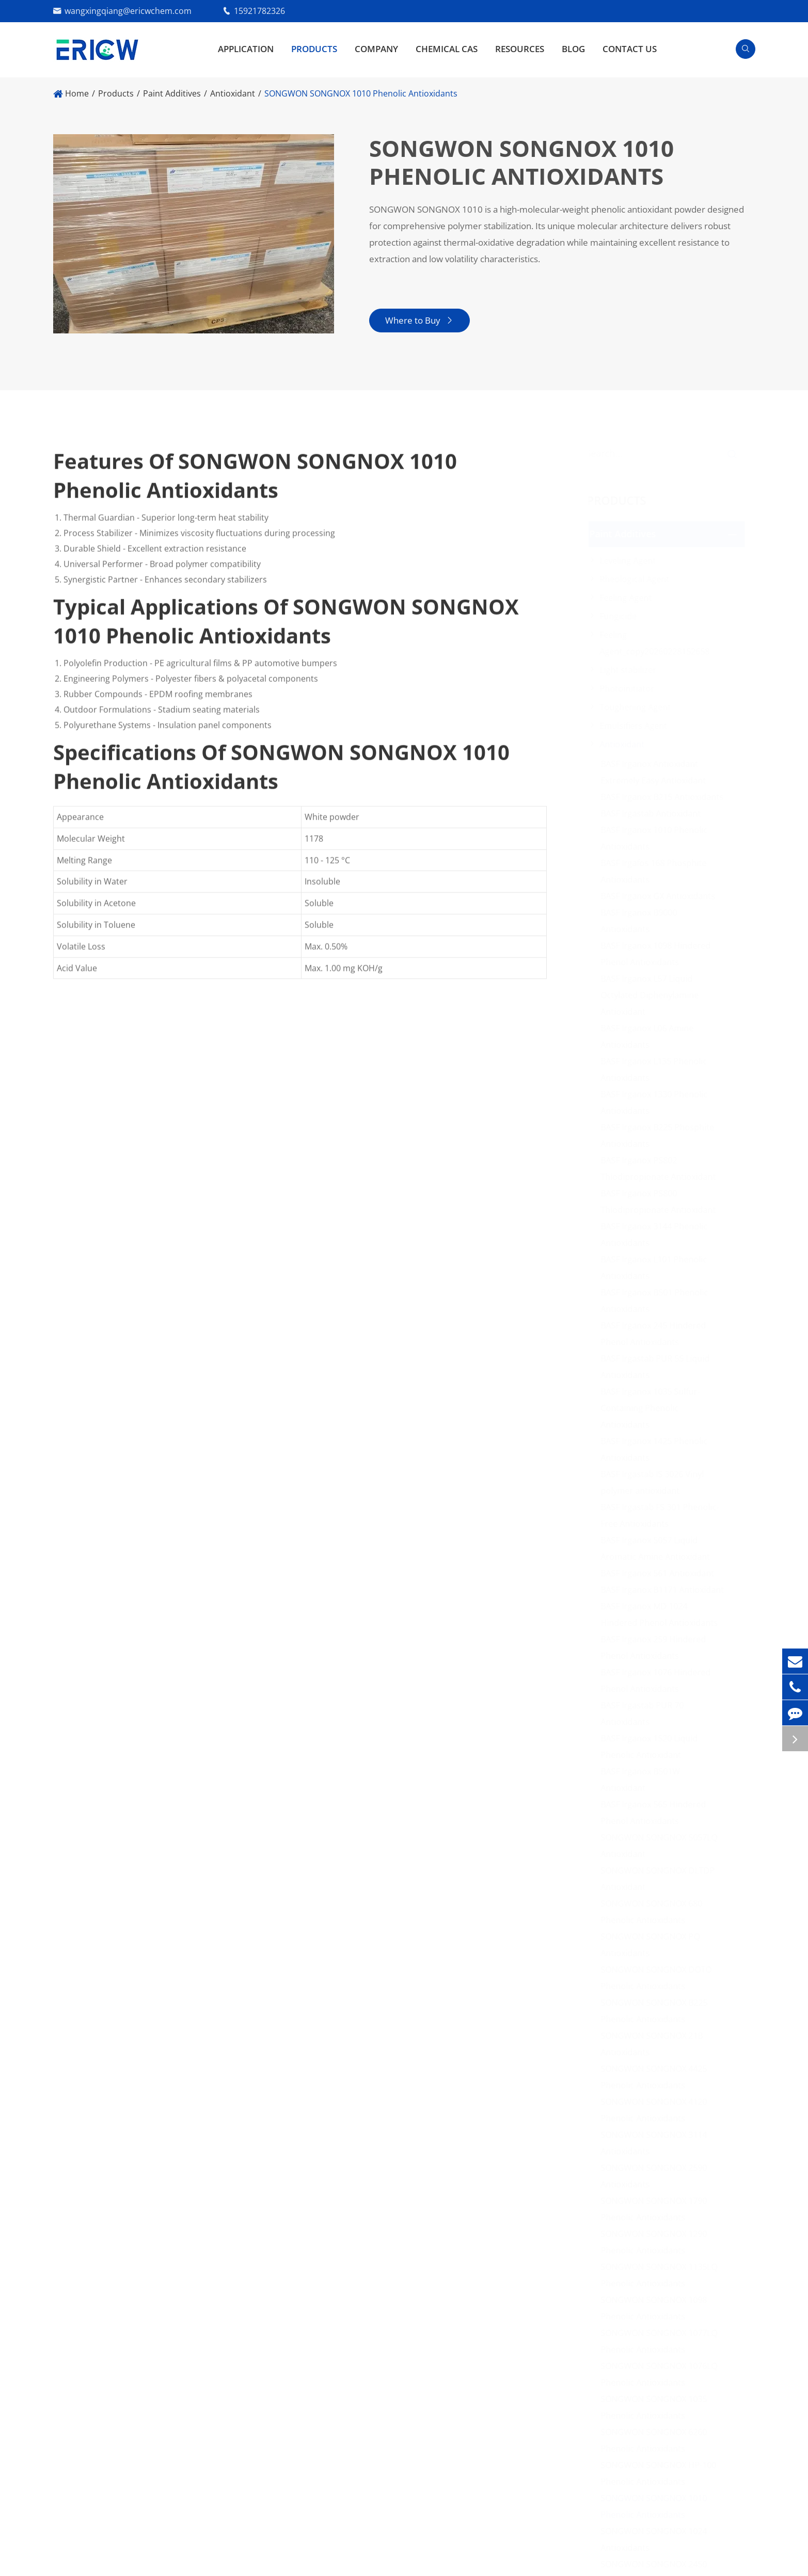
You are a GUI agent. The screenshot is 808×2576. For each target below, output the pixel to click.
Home (77, 93)
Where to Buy (418, 320)
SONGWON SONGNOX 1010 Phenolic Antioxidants (360, 93)
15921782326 (259, 11)
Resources (519, 49)
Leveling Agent (630, 560)
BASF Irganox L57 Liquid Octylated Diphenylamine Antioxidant (652, 995)
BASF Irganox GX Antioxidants (660, 896)
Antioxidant (232, 93)
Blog (573, 49)
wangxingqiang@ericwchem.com (128, 11)
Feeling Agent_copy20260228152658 (657, 643)
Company (376, 49)
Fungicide (620, 616)
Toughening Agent (637, 707)
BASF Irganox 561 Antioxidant (660, 1573)
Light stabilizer (630, 670)
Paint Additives (172, 93)
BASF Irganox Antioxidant (652, 764)
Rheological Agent (637, 579)
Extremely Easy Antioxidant (655, 780)
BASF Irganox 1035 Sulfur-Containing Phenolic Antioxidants (652, 1408)
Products (314, 49)
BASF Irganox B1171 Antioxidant (664, 1589)
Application (246, 49)
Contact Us (630, 49)
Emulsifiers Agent (636, 725)
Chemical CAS (447, 49)
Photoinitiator (629, 688)
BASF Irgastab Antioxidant (653, 813)
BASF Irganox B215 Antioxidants (664, 797)
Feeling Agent (628, 597)
